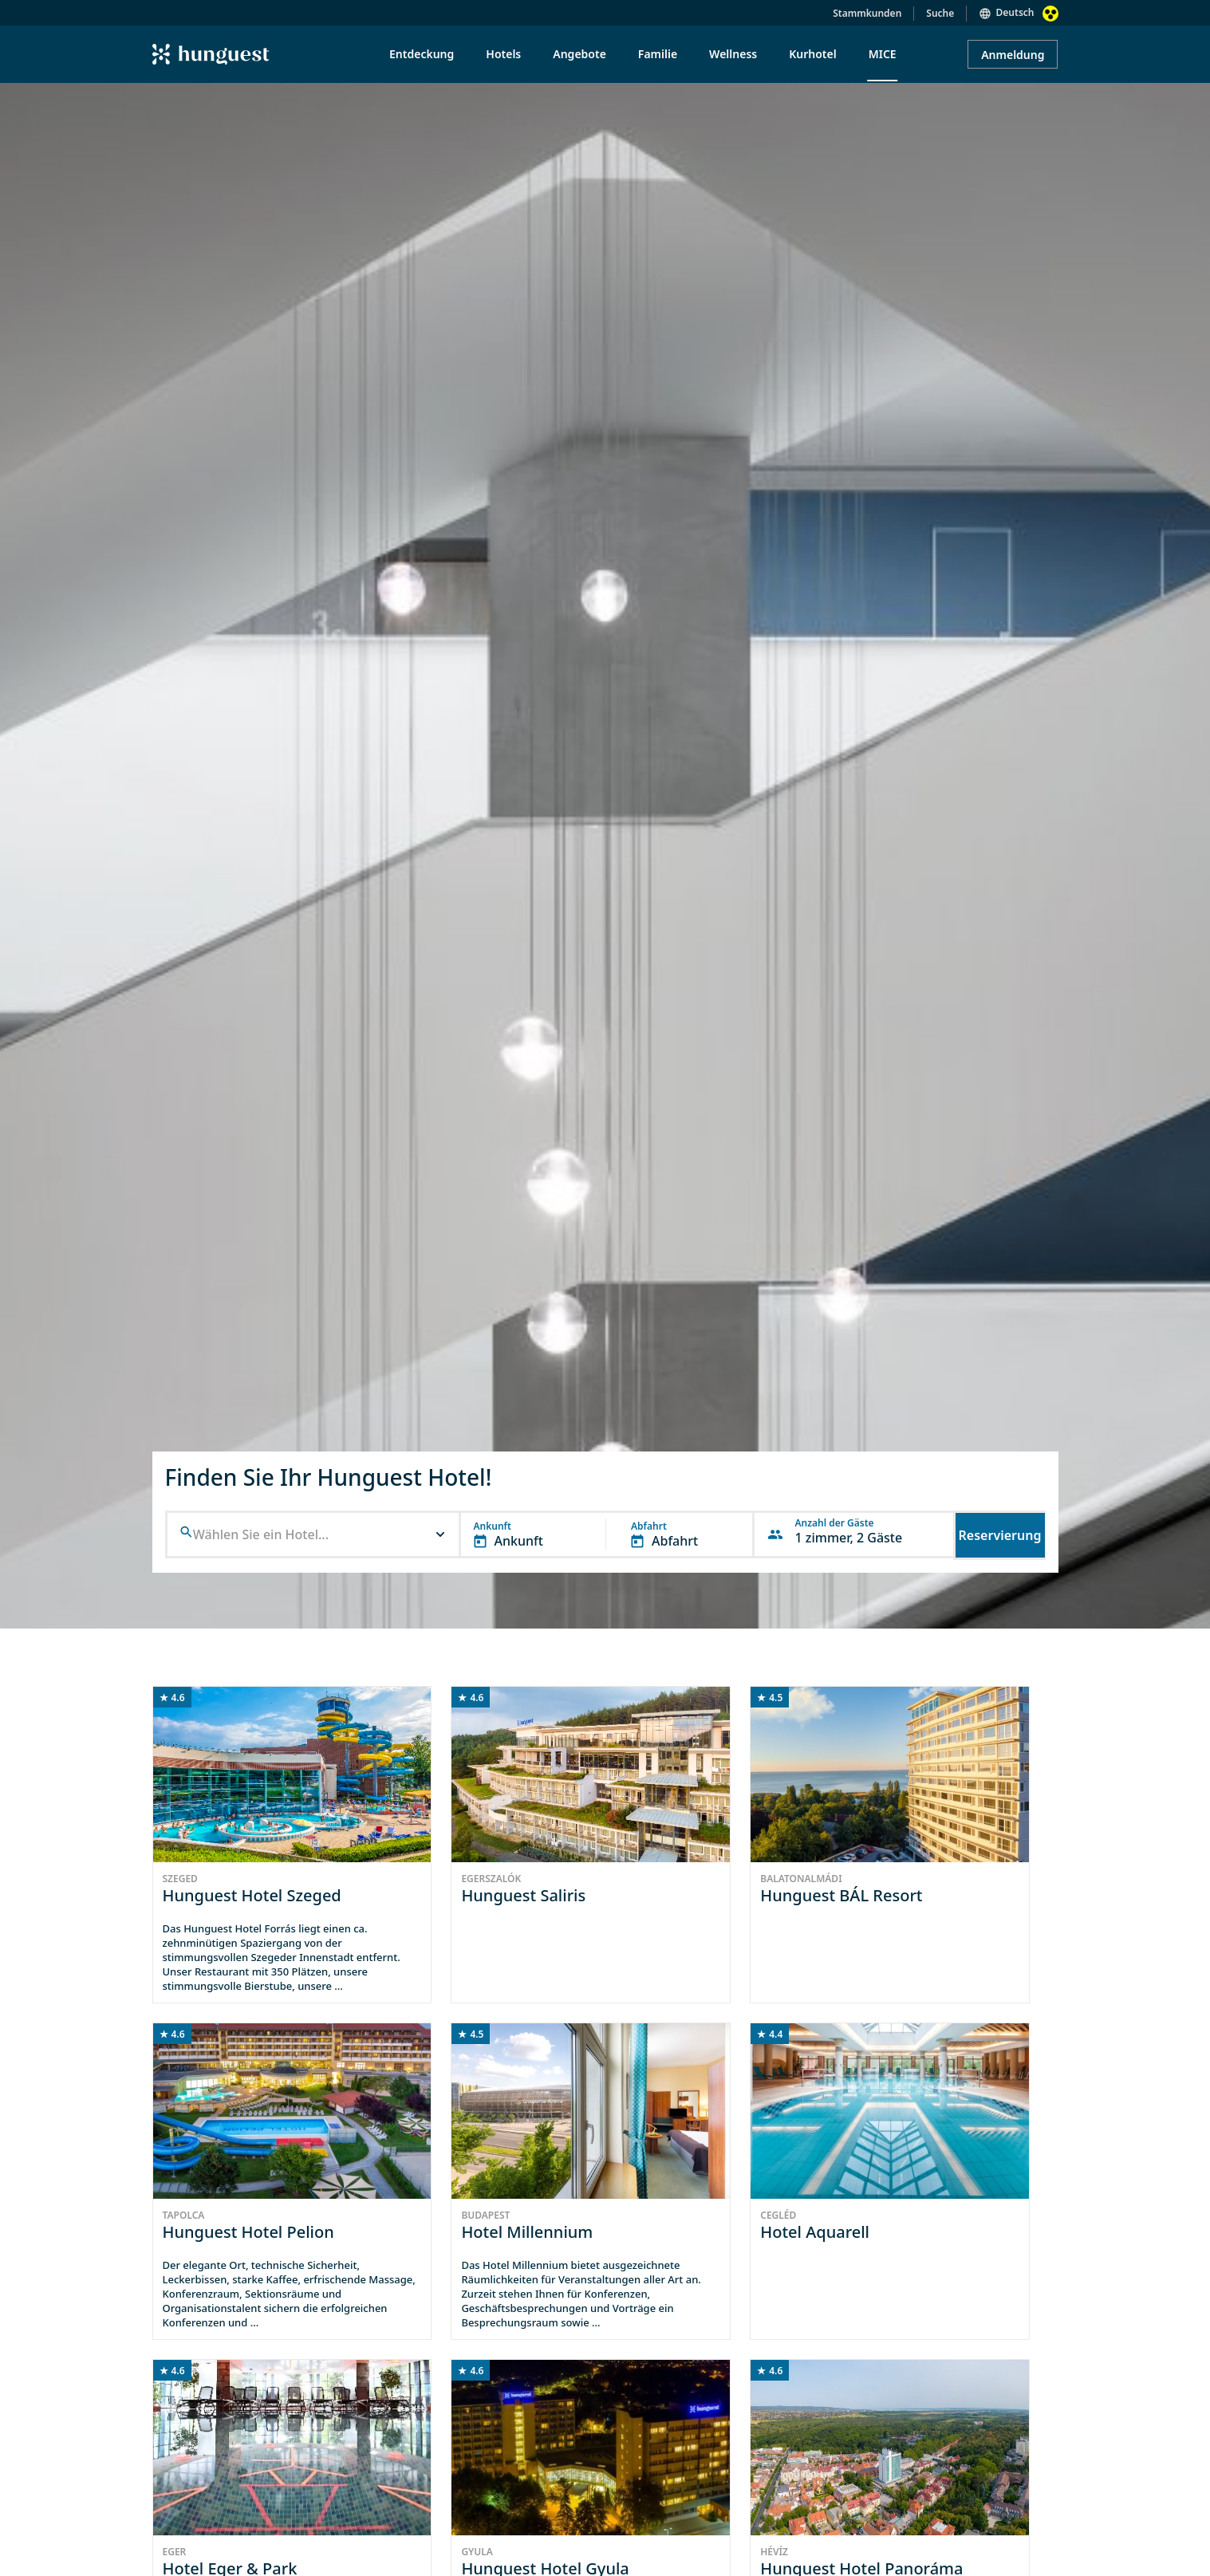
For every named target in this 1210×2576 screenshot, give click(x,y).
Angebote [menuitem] (579, 53)
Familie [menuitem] (657, 53)
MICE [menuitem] (883, 53)
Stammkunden (867, 13)
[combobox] (314, 1534)
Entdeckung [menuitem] (421, 53)
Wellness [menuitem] (733, 53)
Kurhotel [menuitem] (812, 53)
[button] (313, 1534)
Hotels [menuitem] (503, 53)
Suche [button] (940, 13)
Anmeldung (1012, 54)
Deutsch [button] (1015, 12)
